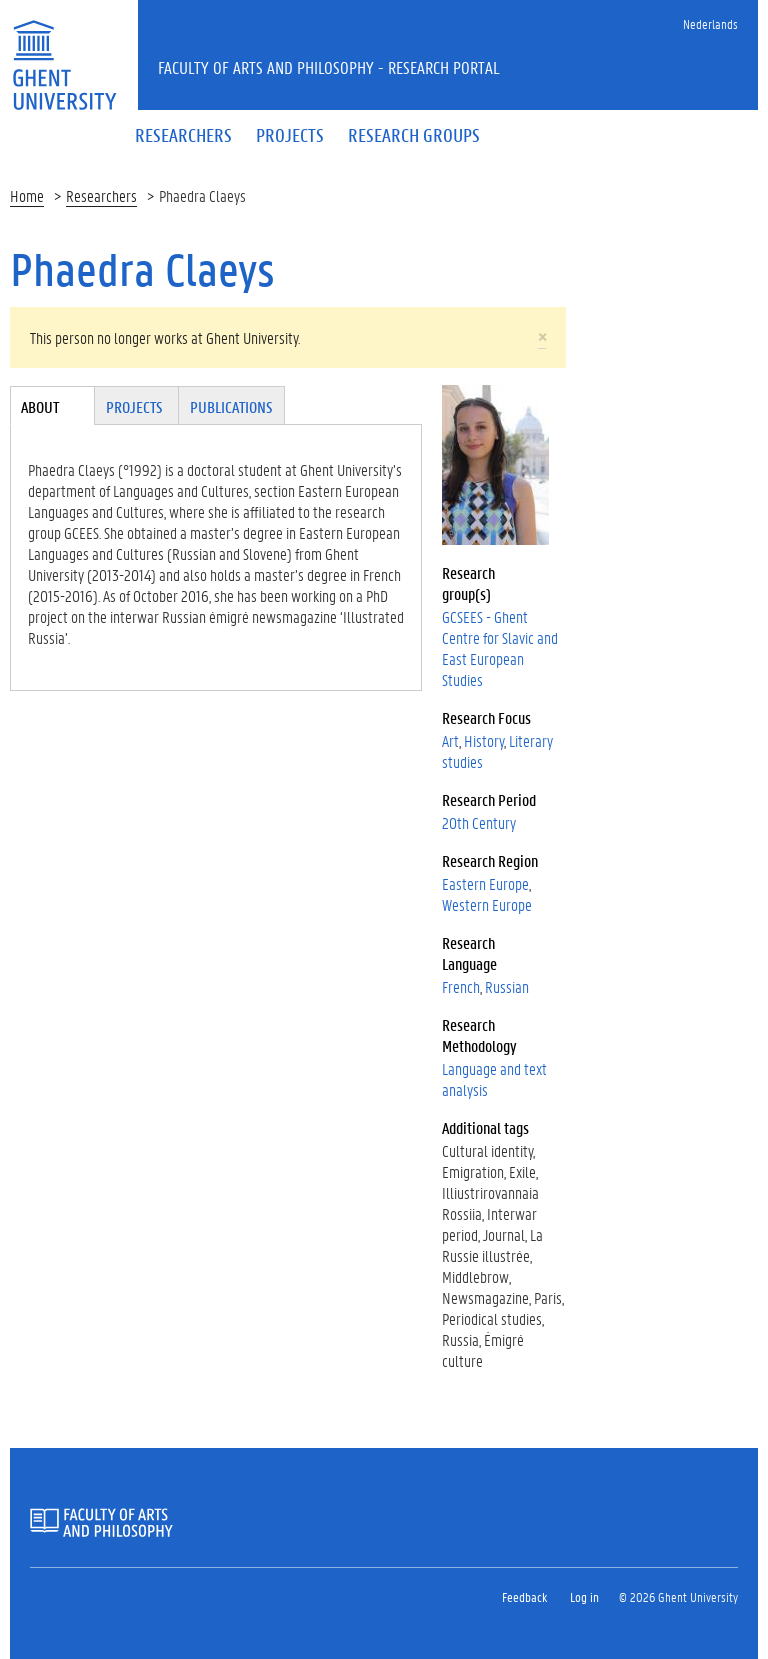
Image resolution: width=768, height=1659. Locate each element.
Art (450, 740)
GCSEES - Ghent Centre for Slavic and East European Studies (500, 648)
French (461, 986)
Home (27, 195)
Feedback (524, 1596)
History (484, 740)
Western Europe (487, 904)
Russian (507, 986)
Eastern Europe (485, 883)
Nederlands (710, 23)
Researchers (101, 195)
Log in (584, 1596)
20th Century (479, 822)
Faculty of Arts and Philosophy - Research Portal (329, 67)
